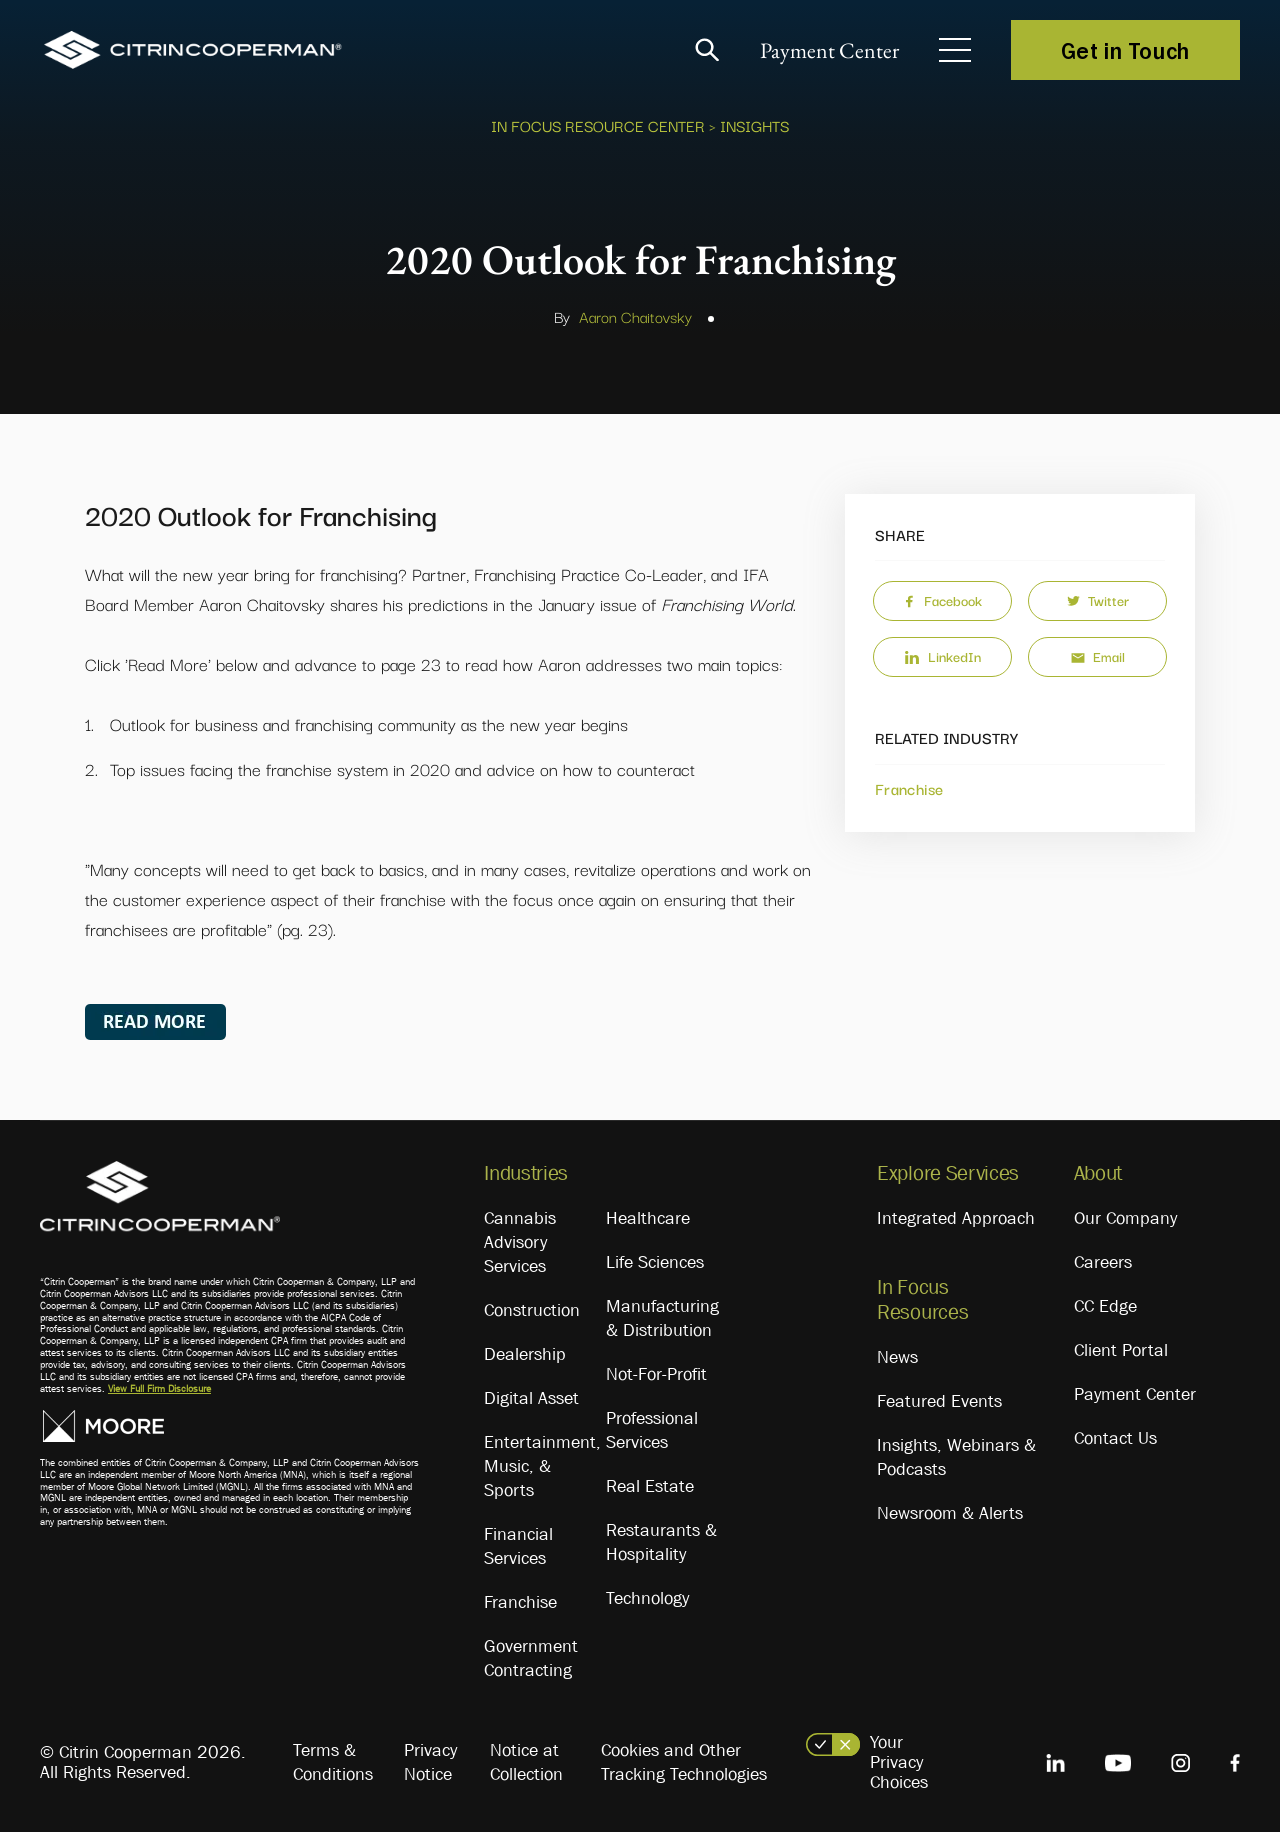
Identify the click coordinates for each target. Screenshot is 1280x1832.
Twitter (1098, 600)
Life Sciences (655, 1262)
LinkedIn (942, 656)
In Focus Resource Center (598, 125)
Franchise (909, 788)
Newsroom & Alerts (950, 1513)
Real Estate (650, 1486)
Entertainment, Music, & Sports (542, 1466)
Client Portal (1121, 1350)
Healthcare (648, 1218)
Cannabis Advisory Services (520, 1242)
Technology (647, 1598)
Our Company (1125, 1218)
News (897, 1357)
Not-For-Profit (656, 1374)
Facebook (942, 600)
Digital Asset (531, 1398)
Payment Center (829, 50)
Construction (532, 1310)
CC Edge (1105, 1306)
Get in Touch (1125, 50)
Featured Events (939, 1401)
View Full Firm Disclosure (159, 1388)
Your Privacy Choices (899, 1762)
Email (1098, 656)
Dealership (525, 1354)
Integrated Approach (956, 1218)
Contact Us (1115, 1438)
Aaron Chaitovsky (635, 316)
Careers (1103, 1262)
